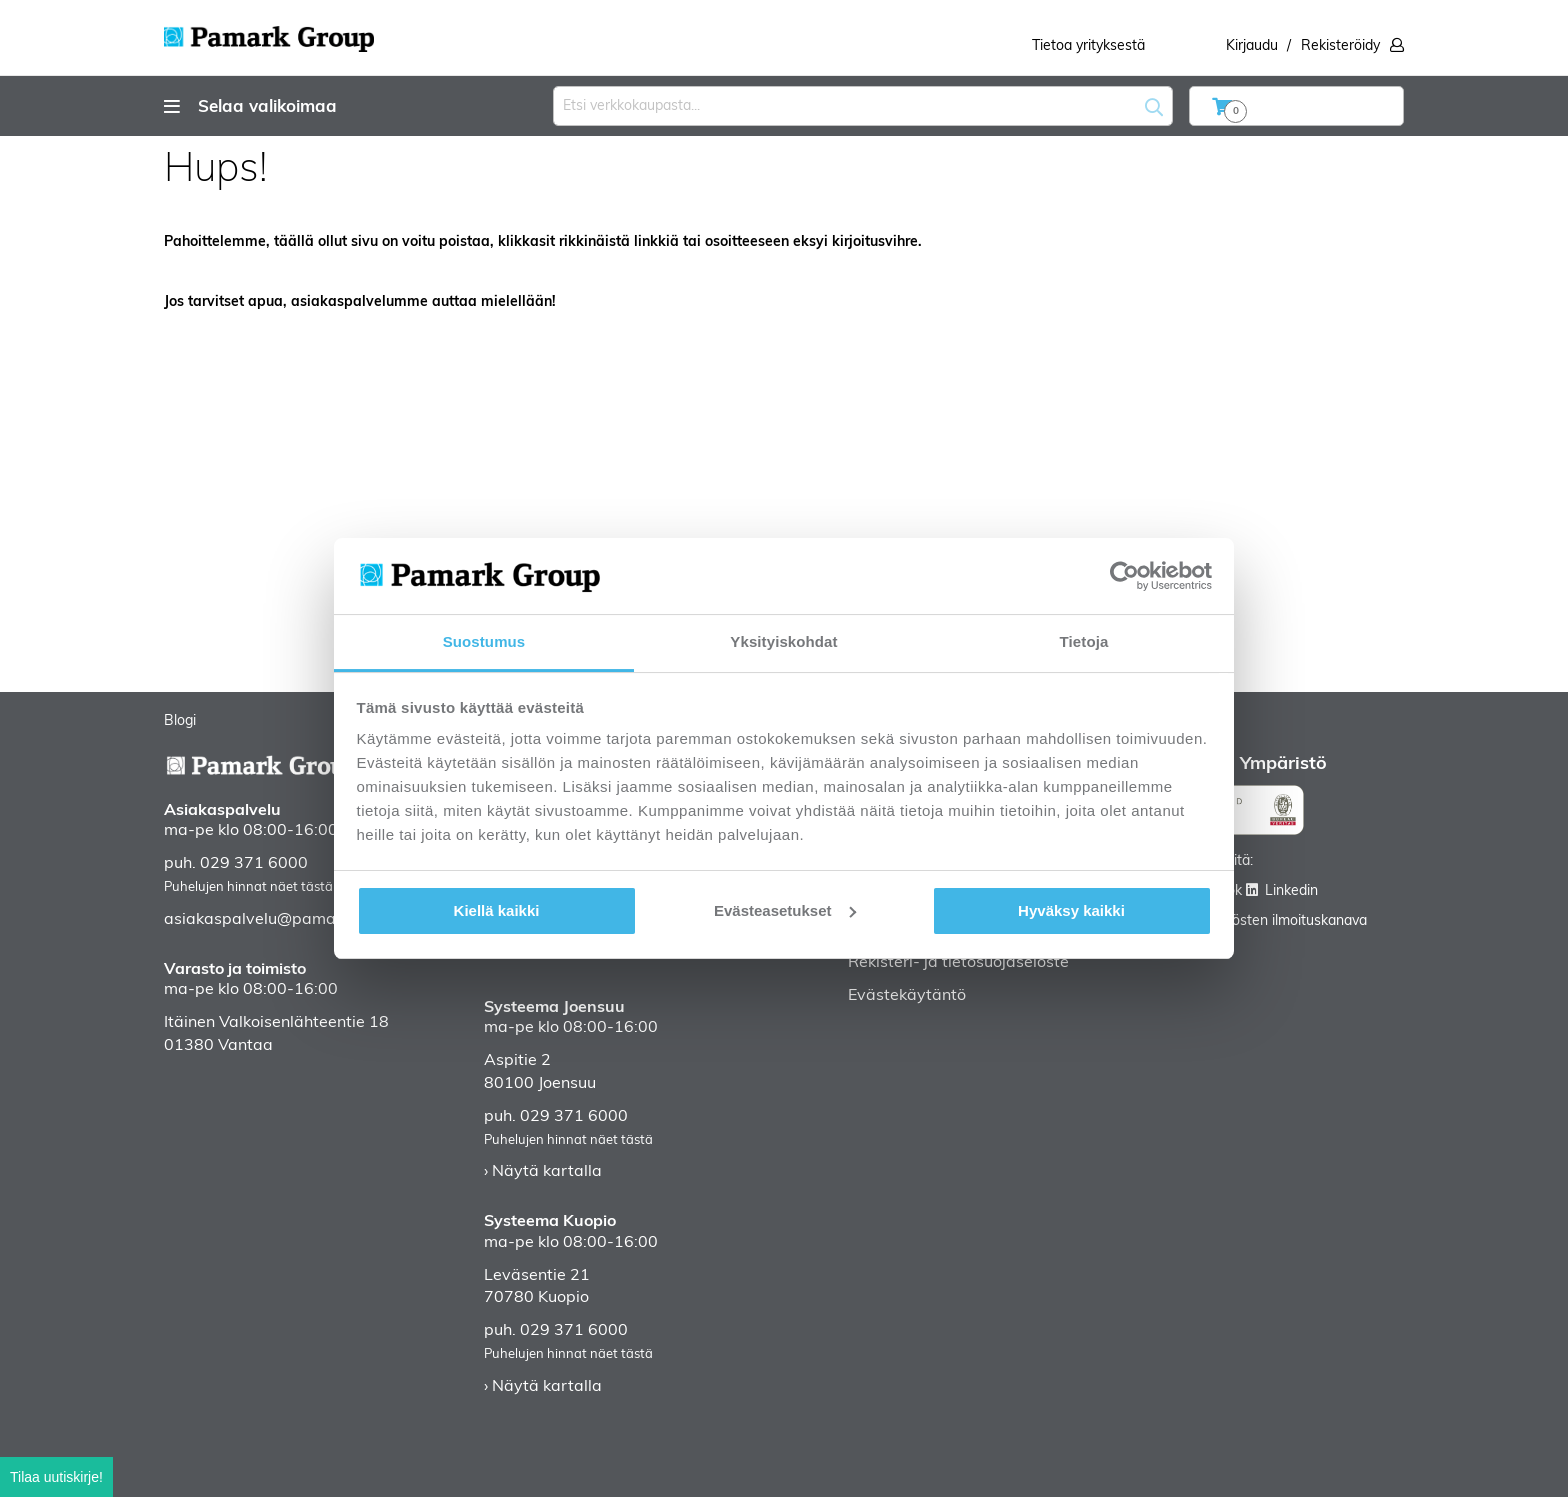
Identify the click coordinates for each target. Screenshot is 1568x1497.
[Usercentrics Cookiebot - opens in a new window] (1124, 576)
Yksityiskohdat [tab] (783, 641)
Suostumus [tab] (484, 641)
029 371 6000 (254, 864)
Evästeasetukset (785, 910)
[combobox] (863, 106)
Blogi (180, 721)
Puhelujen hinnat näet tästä (248, 887)
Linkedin (1291, 891)
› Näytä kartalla (543, 1172)
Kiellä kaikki (497, 910)
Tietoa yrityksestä (1088, 46)
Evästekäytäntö (907, 996)
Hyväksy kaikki (1071, 910)
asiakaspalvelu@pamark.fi (263, 920)
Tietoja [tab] (1084, 641)
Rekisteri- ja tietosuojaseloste (958, 963)
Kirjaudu (1252, 46)
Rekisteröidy (1340, 46)
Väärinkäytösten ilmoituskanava (1265, 921)
